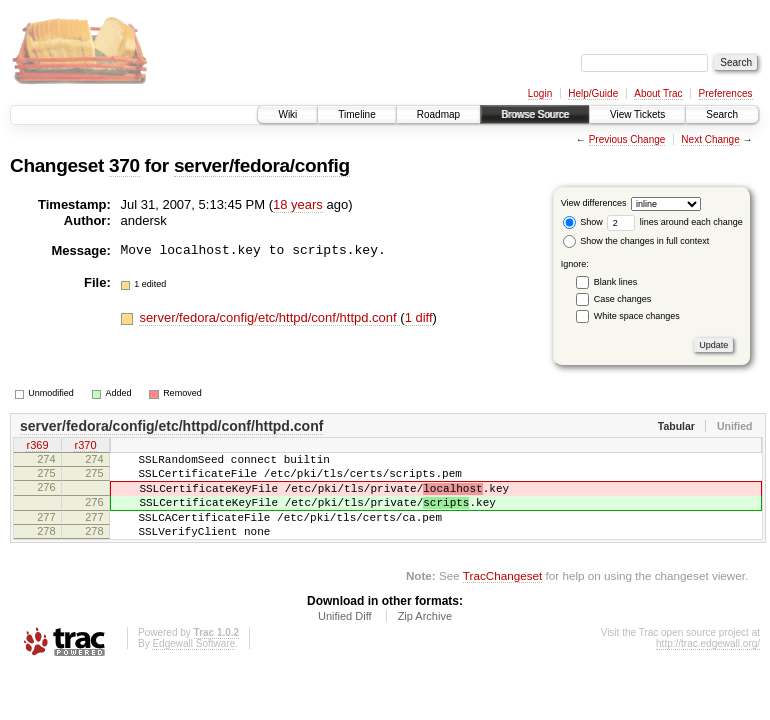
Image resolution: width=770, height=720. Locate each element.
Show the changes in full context (636, 241)
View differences (594, 203)
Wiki (287, 114)
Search (722, 114)
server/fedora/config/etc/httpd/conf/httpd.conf (269, 317)
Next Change (710, 139)
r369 (37, 447)
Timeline (356, 114)
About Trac (658, 93)
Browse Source (535, 114)
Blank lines (616, 282)
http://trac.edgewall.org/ (708, 664)
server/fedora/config (262, 165)
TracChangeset (502, 596)
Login (540, 93)
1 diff (419, 317)
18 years (298, 204)
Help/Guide (593, 93)
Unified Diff (345, 637)
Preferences (726, 93)
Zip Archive (425, 637)
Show (583, 222)
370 (124, 165)
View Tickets (637, 114)
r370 (85, 447)
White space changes (637, 316)
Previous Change (627, 139)
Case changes (623, 299)
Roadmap (438, 114)
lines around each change (675, 222)
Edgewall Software (193, 664)
